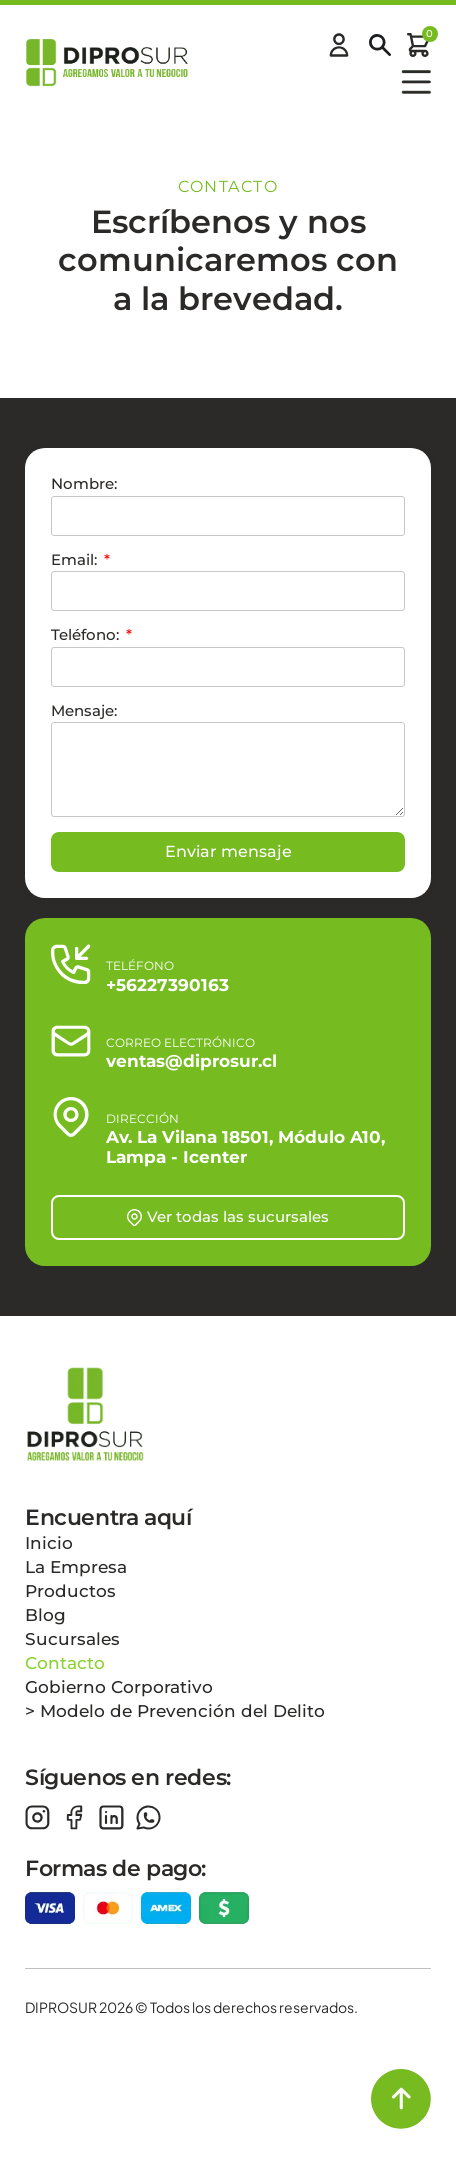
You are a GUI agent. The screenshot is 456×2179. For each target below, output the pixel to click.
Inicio (49, 1543)
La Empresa (76, 1567)
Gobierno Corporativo (119, 1687)
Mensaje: (84, 710)
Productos (70, 1591)
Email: (76, 559)
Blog (45, 1615)
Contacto (65, 1663)
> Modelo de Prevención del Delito (175, 1711)
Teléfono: (87, 634)
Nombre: (84, 483)
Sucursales (72, 1639)
